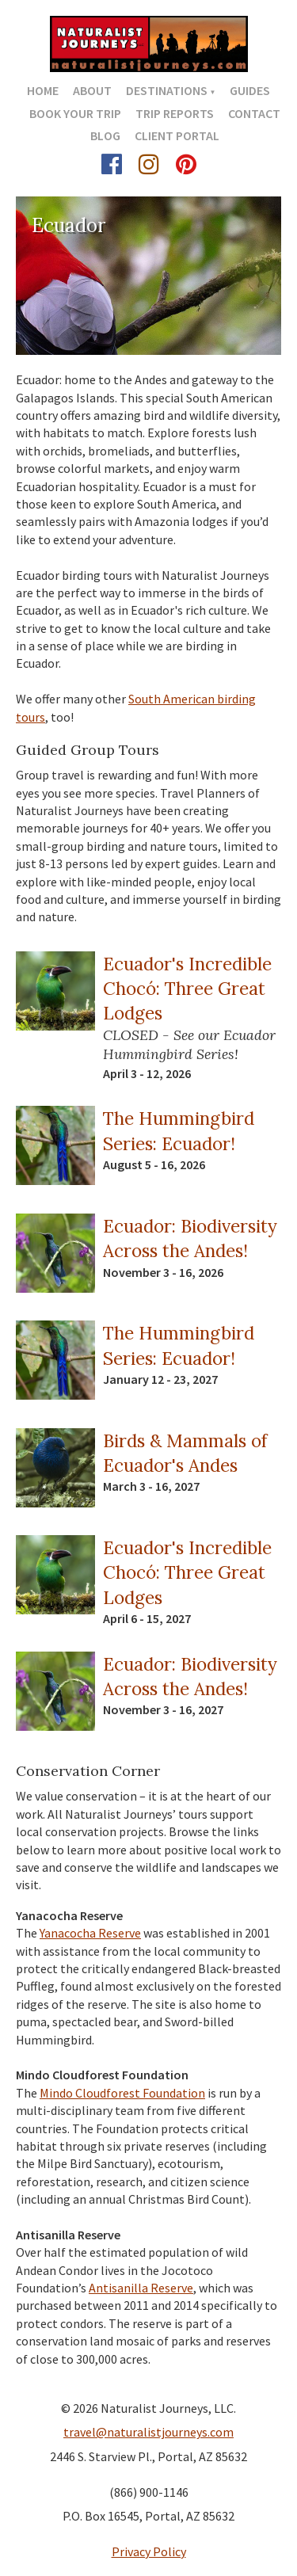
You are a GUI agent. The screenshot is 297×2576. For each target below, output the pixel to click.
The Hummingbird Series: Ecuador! (178, 1130)
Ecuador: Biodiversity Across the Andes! (190, 1238)
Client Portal (177, 135)
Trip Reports (174, 113)
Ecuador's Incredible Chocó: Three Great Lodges (187, 988)
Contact (254, 113)
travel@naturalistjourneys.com (148, 2432)
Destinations (167, 90)
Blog (105, 135)
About (92, 90)
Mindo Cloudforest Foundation (122, 2093)
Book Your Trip (75, 113)
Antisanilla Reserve (141, 2288)
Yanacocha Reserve (90, 1933)
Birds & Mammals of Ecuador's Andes (185, 1453)
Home (43, 90)
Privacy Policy (149, 2551)
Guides (250, 90)
